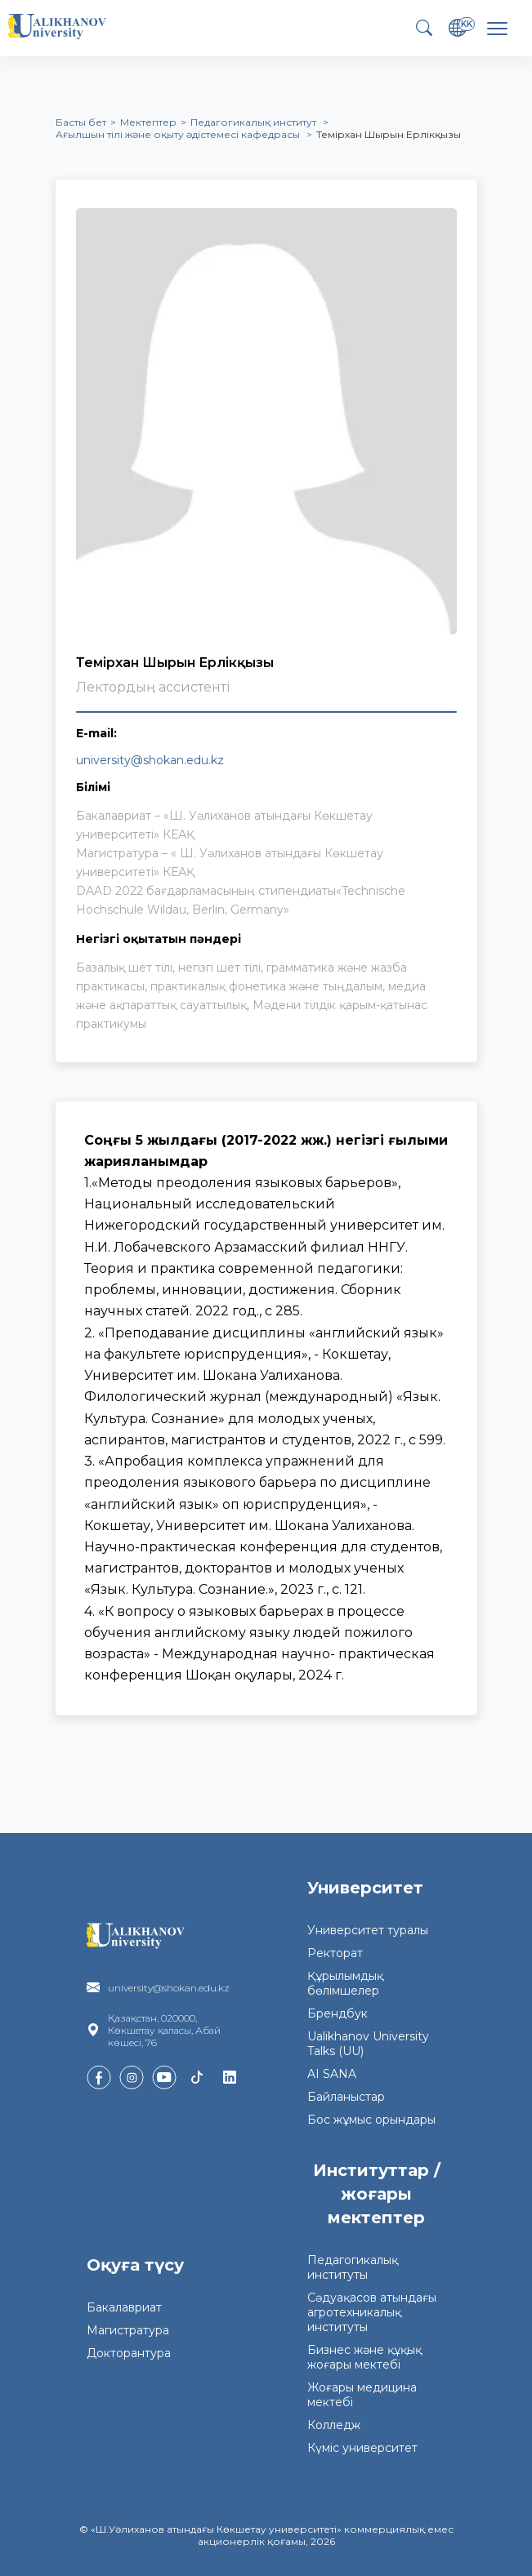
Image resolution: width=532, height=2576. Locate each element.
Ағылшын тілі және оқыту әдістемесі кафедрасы (179, 134)
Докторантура (129, 2353)
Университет (365, 1888)
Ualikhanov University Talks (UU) (368, 2043)
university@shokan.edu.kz (150, 760)
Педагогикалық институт (254, 122)
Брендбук (337, 2013)
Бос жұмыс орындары (371, 2119)
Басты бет (81, 122)
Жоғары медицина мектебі (362, 2394)
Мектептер (148, 122)
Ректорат (335, 1953)
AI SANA (331, 2074)
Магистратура (128, 2330)
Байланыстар (346, 2096)
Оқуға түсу (135, 2265)
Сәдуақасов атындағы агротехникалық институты (371, 2312)
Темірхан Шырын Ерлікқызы (388, 134)
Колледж (333, 2425)
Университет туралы (367, 1930)
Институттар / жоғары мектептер (376, 2193)
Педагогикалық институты (352, 2267)
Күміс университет (362, 2447)
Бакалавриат (124, 2307)
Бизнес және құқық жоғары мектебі (364, 2357)
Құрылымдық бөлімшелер (345, 1983)
